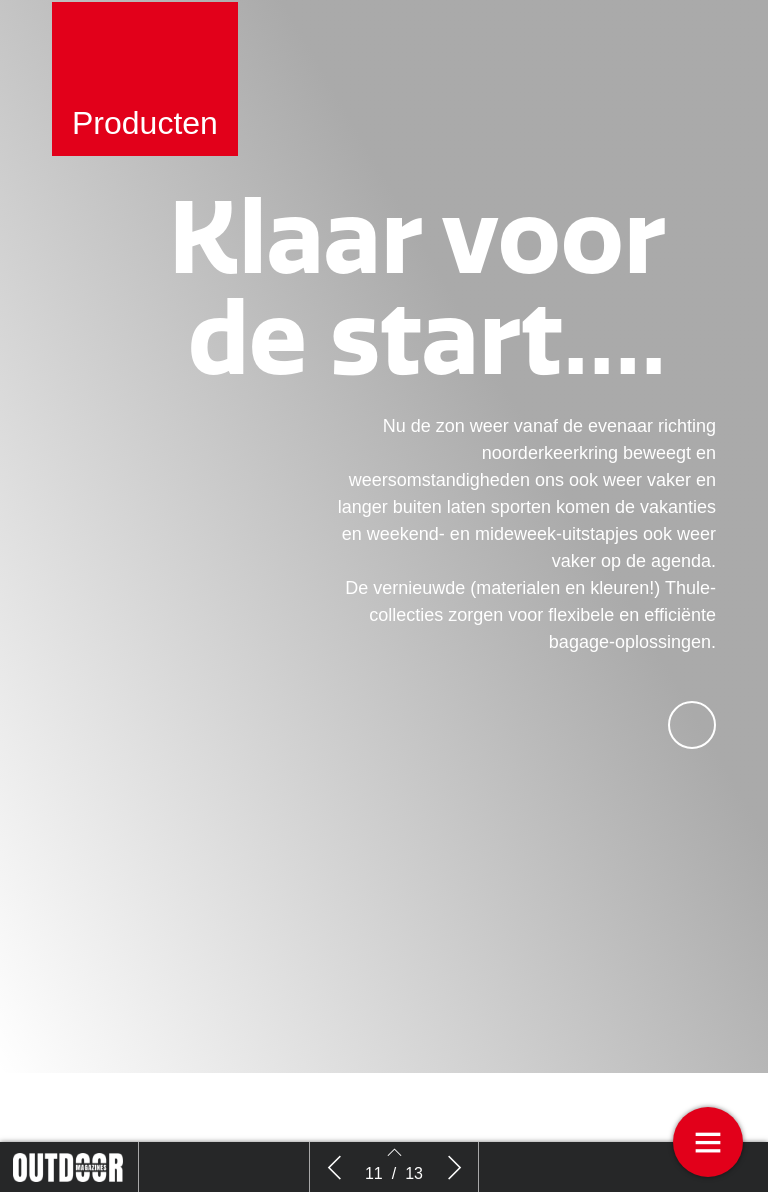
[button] (692, 751)
